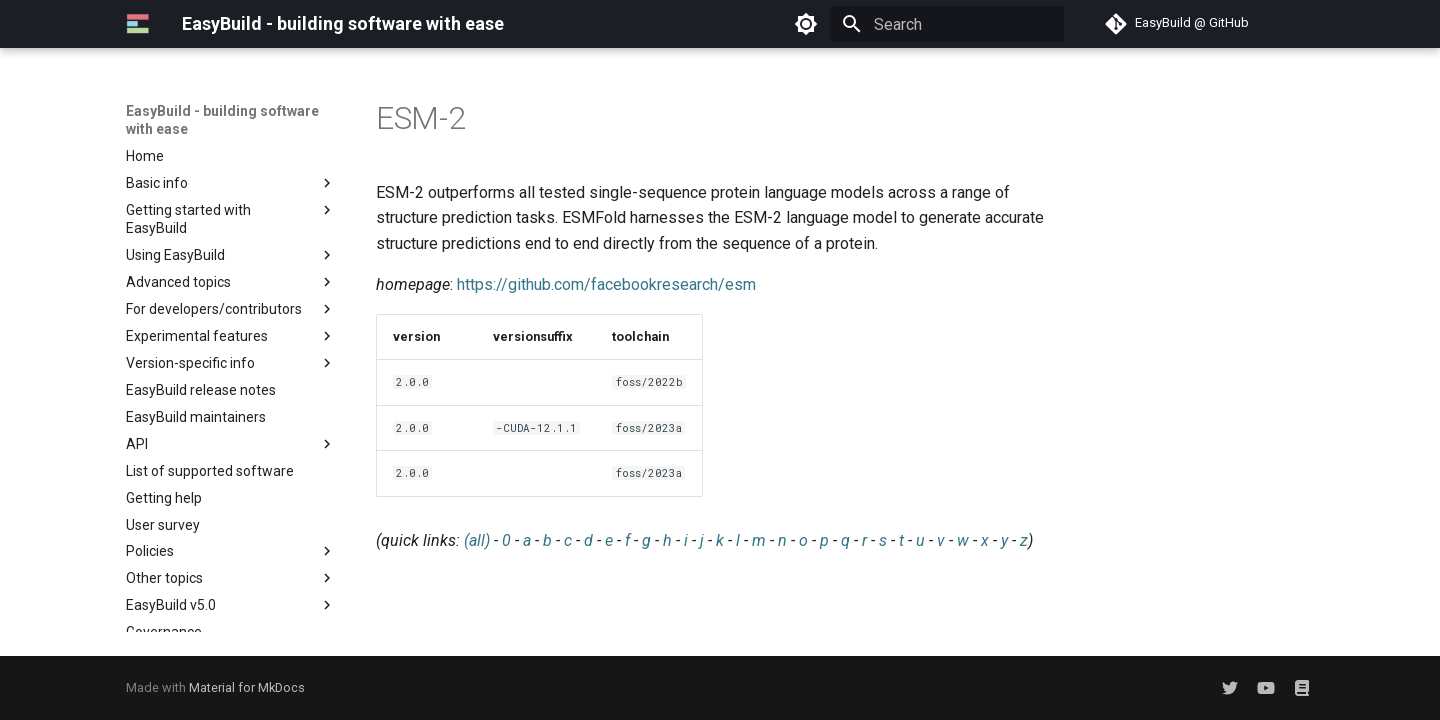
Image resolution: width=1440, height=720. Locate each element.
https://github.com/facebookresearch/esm (606, 284)
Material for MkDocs (247, 687)
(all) (477, 540)
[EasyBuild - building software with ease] (138, 24)
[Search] (947, 24)
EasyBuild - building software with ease (222, 120)
